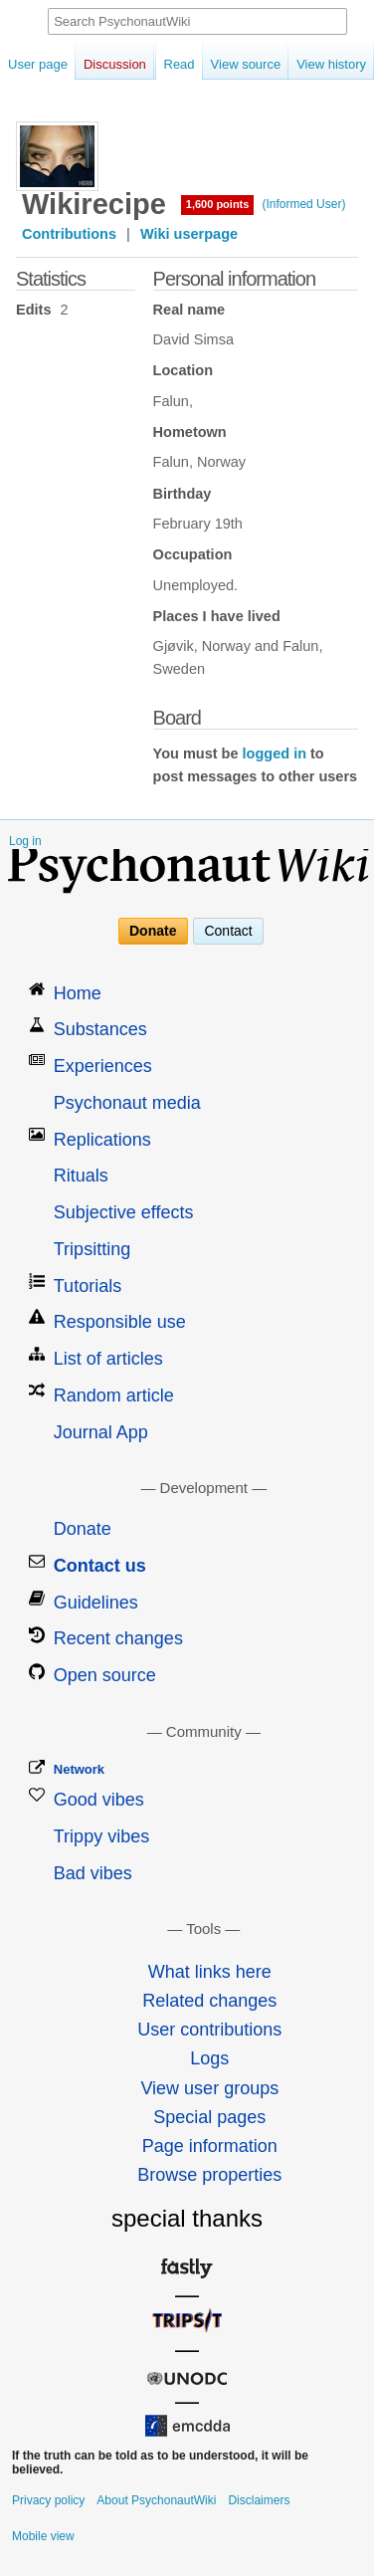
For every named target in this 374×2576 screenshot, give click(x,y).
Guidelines (96, 1602)
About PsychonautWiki (156, 2500)
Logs (209, 2058)
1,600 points (218, 204)
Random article (114, 1395)
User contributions (209, 2029)
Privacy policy (48, 2500)
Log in (25, 841)
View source (225, 64)
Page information (210, 2146)
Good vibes (99, 1800)
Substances (100, 1029)
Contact (228, 932)
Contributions (69, 234)
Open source (105, 1675)
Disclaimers (258, 2500)
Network (79, 1769)
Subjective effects (124, 1212)
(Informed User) (303, 204)
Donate (152, 932)
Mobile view (43, 2536)
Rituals (81, 1175)
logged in (274, 753)
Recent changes (118, 1638)
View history (310, 64)
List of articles (108, 1359)
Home (77, 993)
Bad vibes (93, 1873)
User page (38, 64)
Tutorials (87, 1286)
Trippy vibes (101, 1836)
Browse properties (209, 2175)
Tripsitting (92, 1249)
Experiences (103, 1066)
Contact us (100, 1566)
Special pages (209, 2117)
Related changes (209, 2001)
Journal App (101, 1432)
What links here (210, 1972)
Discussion (115, 64)
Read (157, 64)
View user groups (209, 2088)
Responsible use (120, 1322)
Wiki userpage (189, 234)
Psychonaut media (127, 1103)
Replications (102, 1140)
